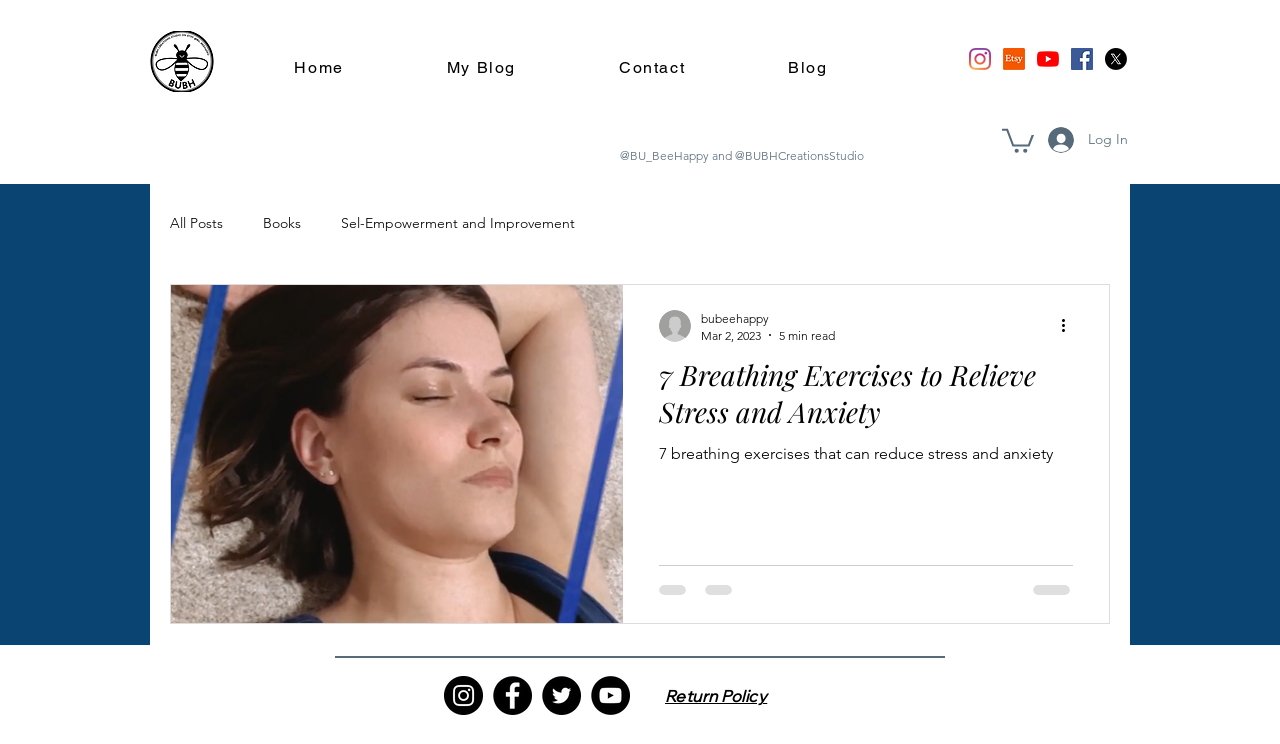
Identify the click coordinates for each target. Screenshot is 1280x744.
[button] (1018, 139)
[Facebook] (1082, 59)
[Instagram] (980, 59)
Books (282, 223)
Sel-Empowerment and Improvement (458, 223)
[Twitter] (561, 695)
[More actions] (1070, 326)
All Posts (196, 223)
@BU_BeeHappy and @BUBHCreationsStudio (742, 155)
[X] (1116, 59)
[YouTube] (1048, 59)
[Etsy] (1014, 59)
